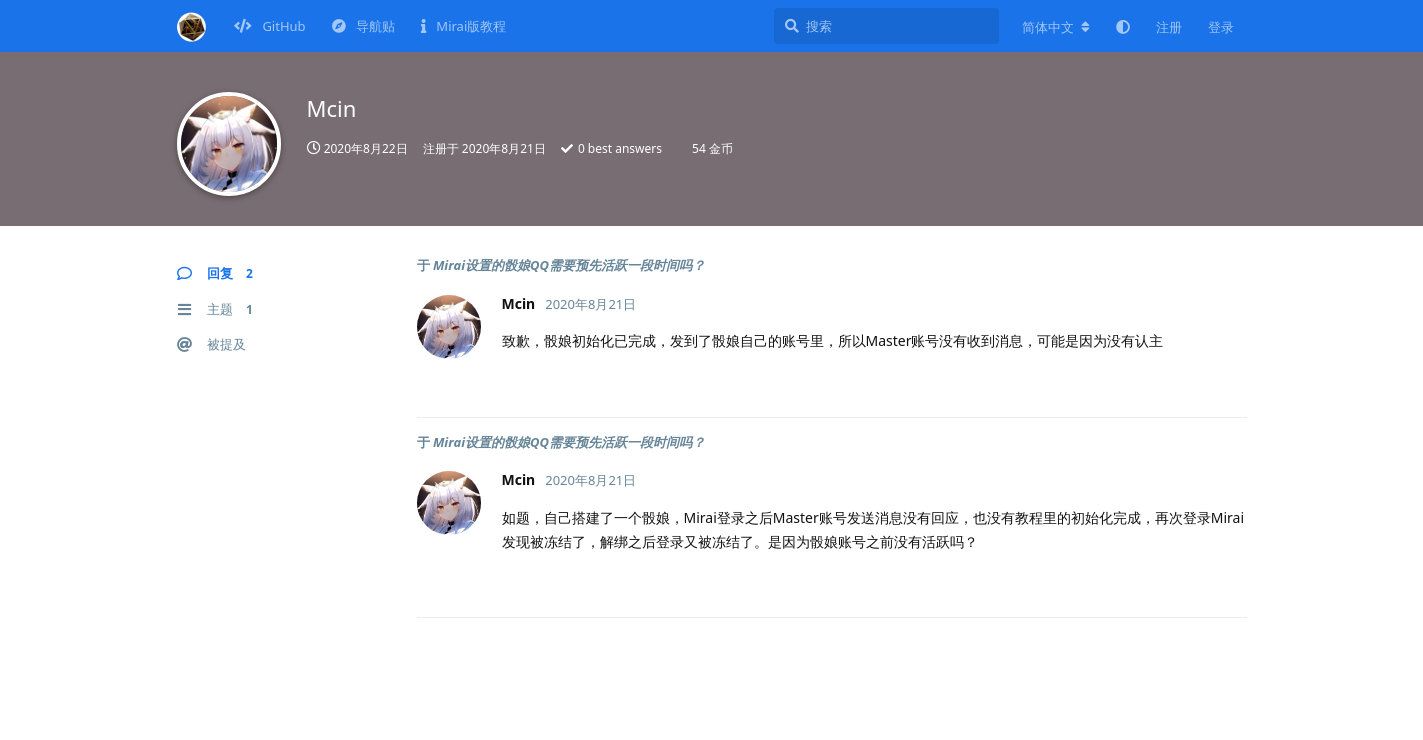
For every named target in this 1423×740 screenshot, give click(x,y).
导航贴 (363, 26)
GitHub (270, 26)
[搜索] (886, 26)
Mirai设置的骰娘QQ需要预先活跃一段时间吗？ (569, 265)
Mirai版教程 (463, 26)
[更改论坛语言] (1056, 27)
